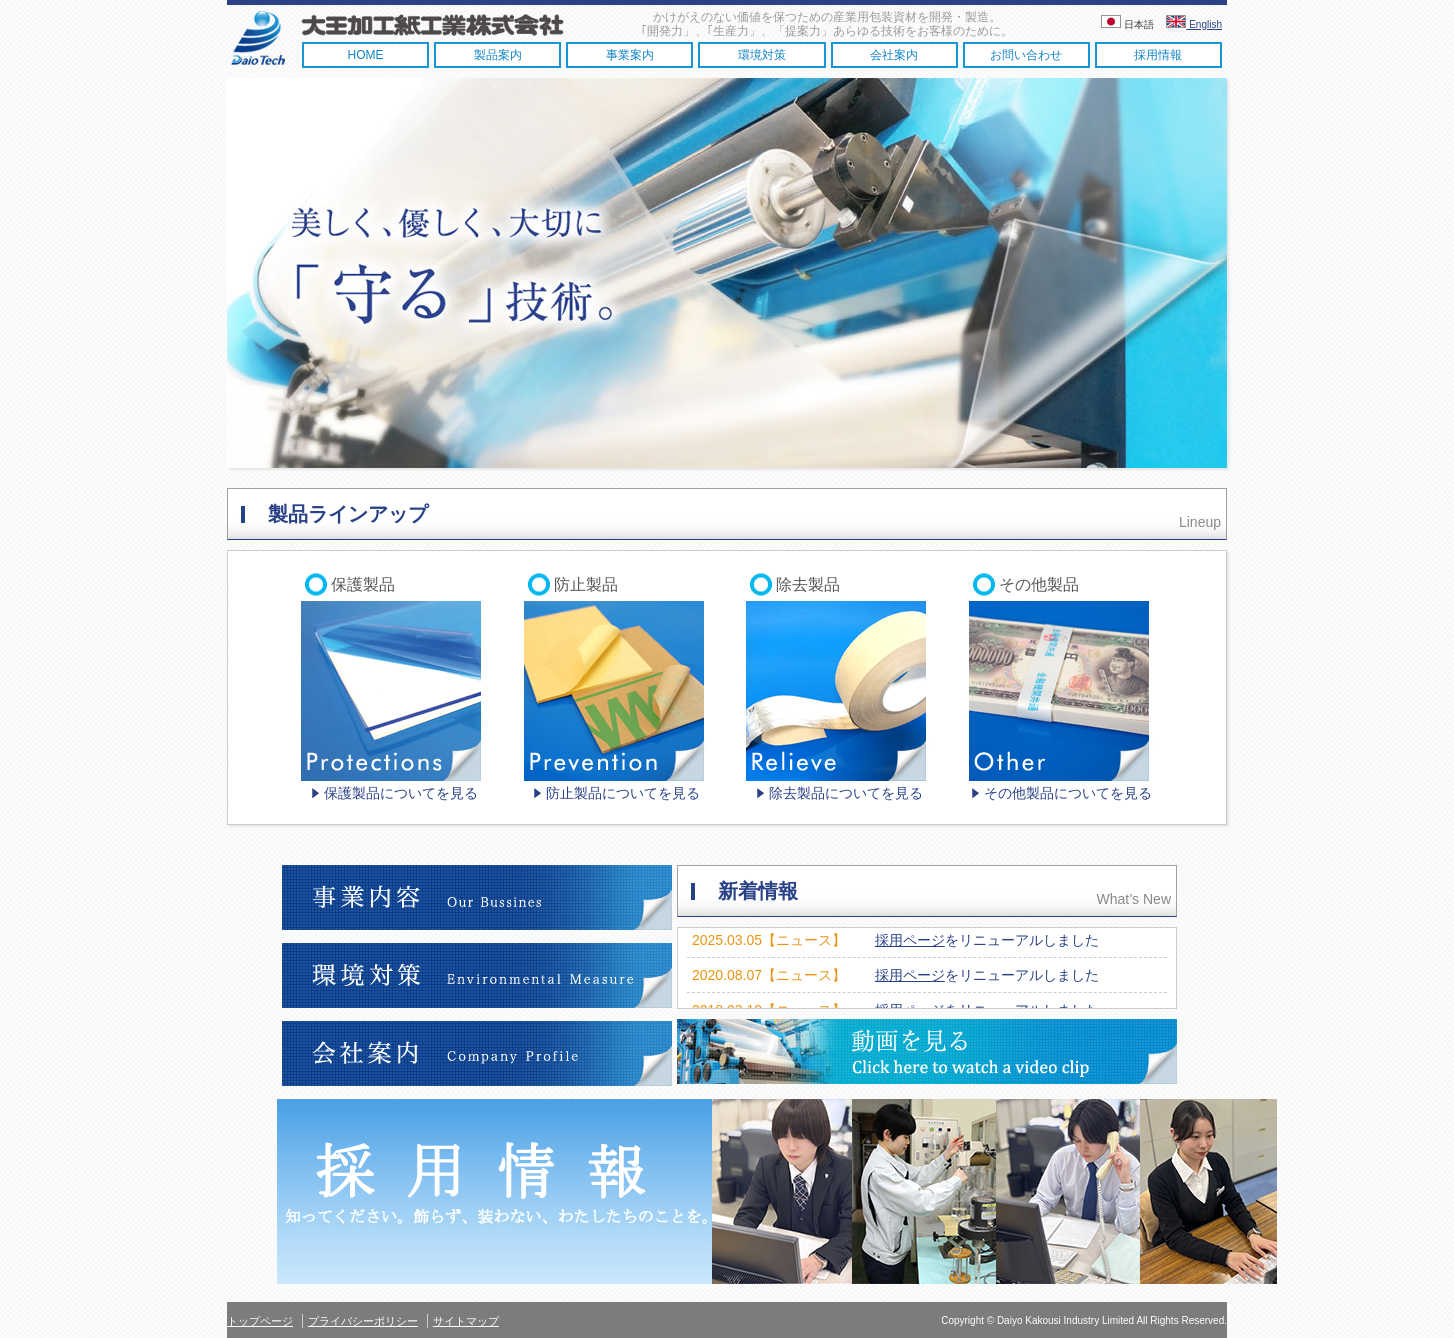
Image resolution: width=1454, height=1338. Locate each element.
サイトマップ (466, 1321)
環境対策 (762, 55)
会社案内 (894, 55)
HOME (366, 55)
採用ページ (910, 940)
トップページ (260, 1321)
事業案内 (630, 55)
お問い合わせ (1026, 55)
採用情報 (1158, 55)
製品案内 (498, 55)
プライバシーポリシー (363, 1321)
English (1194, 24)
